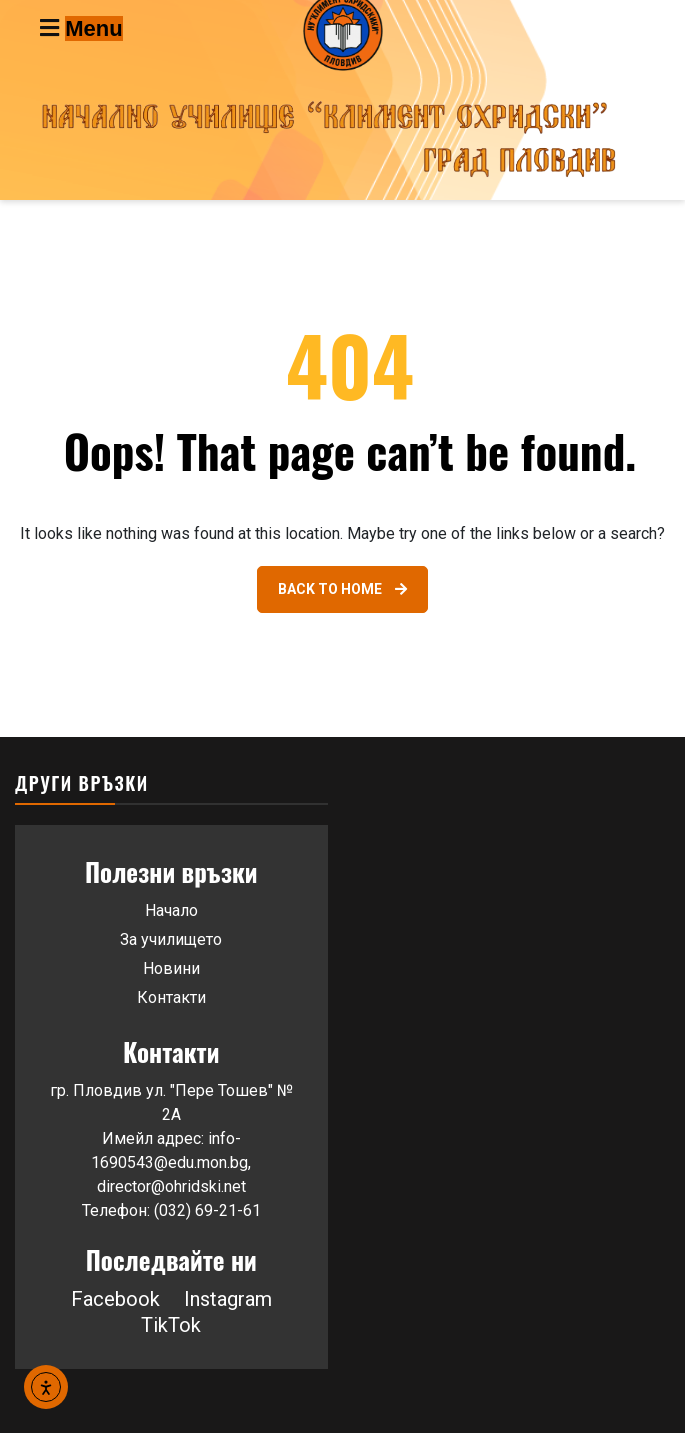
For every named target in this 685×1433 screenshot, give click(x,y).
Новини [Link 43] (171, 968)
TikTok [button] (171, 1325)
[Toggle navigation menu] (124, 28)
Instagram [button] (228, 1299)
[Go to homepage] (342, 100)
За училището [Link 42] (171, 939)
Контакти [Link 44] (171, 997)
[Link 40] (342, 589)
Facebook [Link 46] (115, 1299)
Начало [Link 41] (171, 910)
